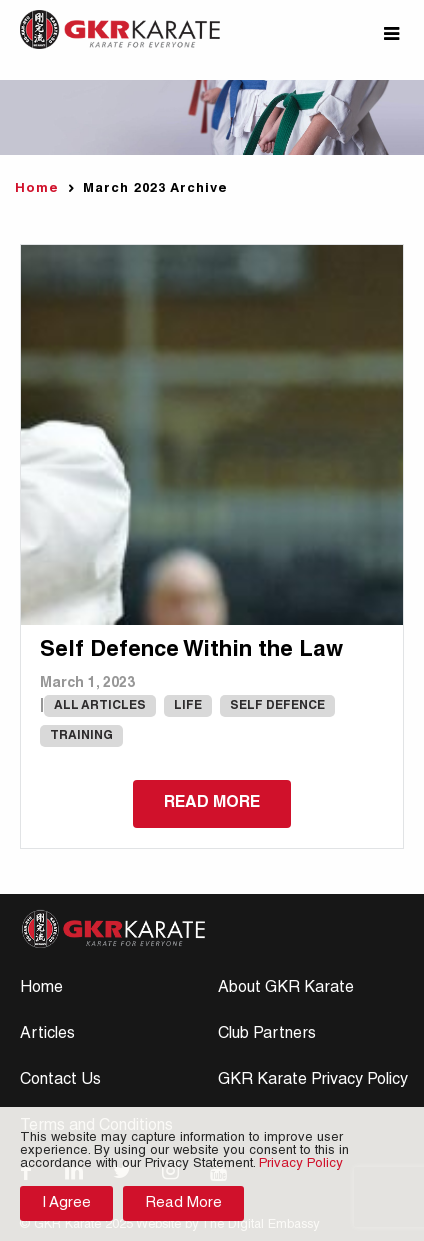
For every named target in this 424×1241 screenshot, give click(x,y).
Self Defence (277, 706)
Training (81, 736)
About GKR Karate (286, 989)
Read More (183, 1203)
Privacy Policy (301, 1164)
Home (37, 189)
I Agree (66, 1203)
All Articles (100, 706)
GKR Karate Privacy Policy (313, 1081)
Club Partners (267, 1035)
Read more (212, 804)
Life (188, 706)
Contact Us (60, 1081)
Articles (47, 1035)
